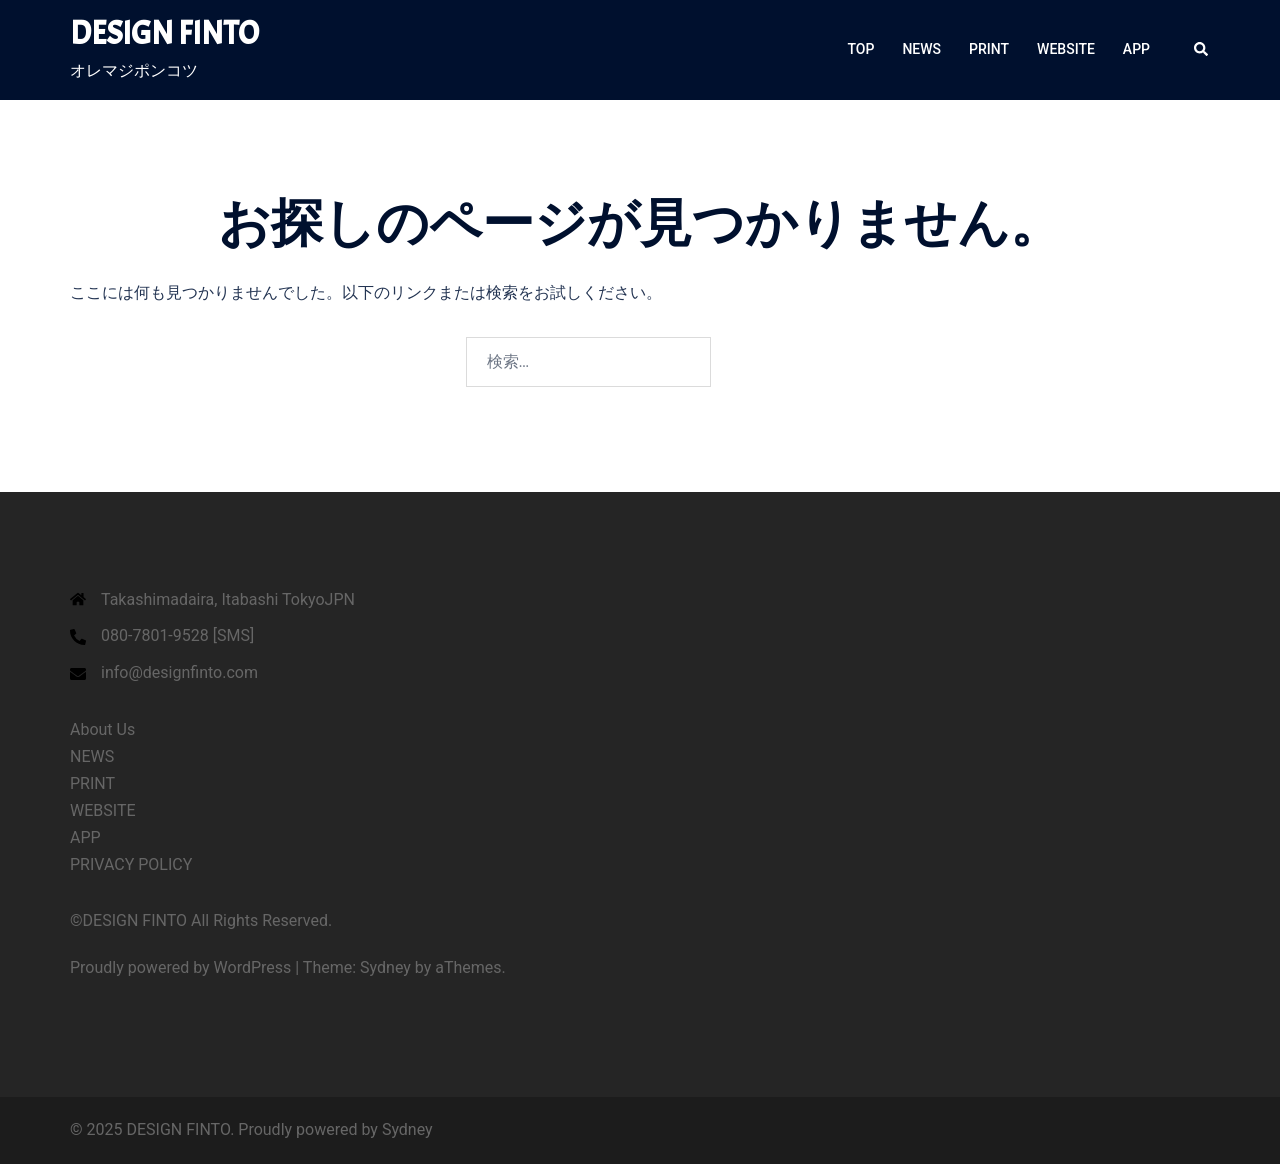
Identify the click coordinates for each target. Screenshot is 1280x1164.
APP (1136, 49)
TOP (861, 49)
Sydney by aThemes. (433, 967)
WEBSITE (1066, 49)
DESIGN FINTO (164, 33)
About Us (102, 729)
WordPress (253, 967)
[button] (1202, 50)
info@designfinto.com (179, 672)
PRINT (989, 49)
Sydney (407, 1129)
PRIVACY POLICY (131, 864)
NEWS (921, 49)
